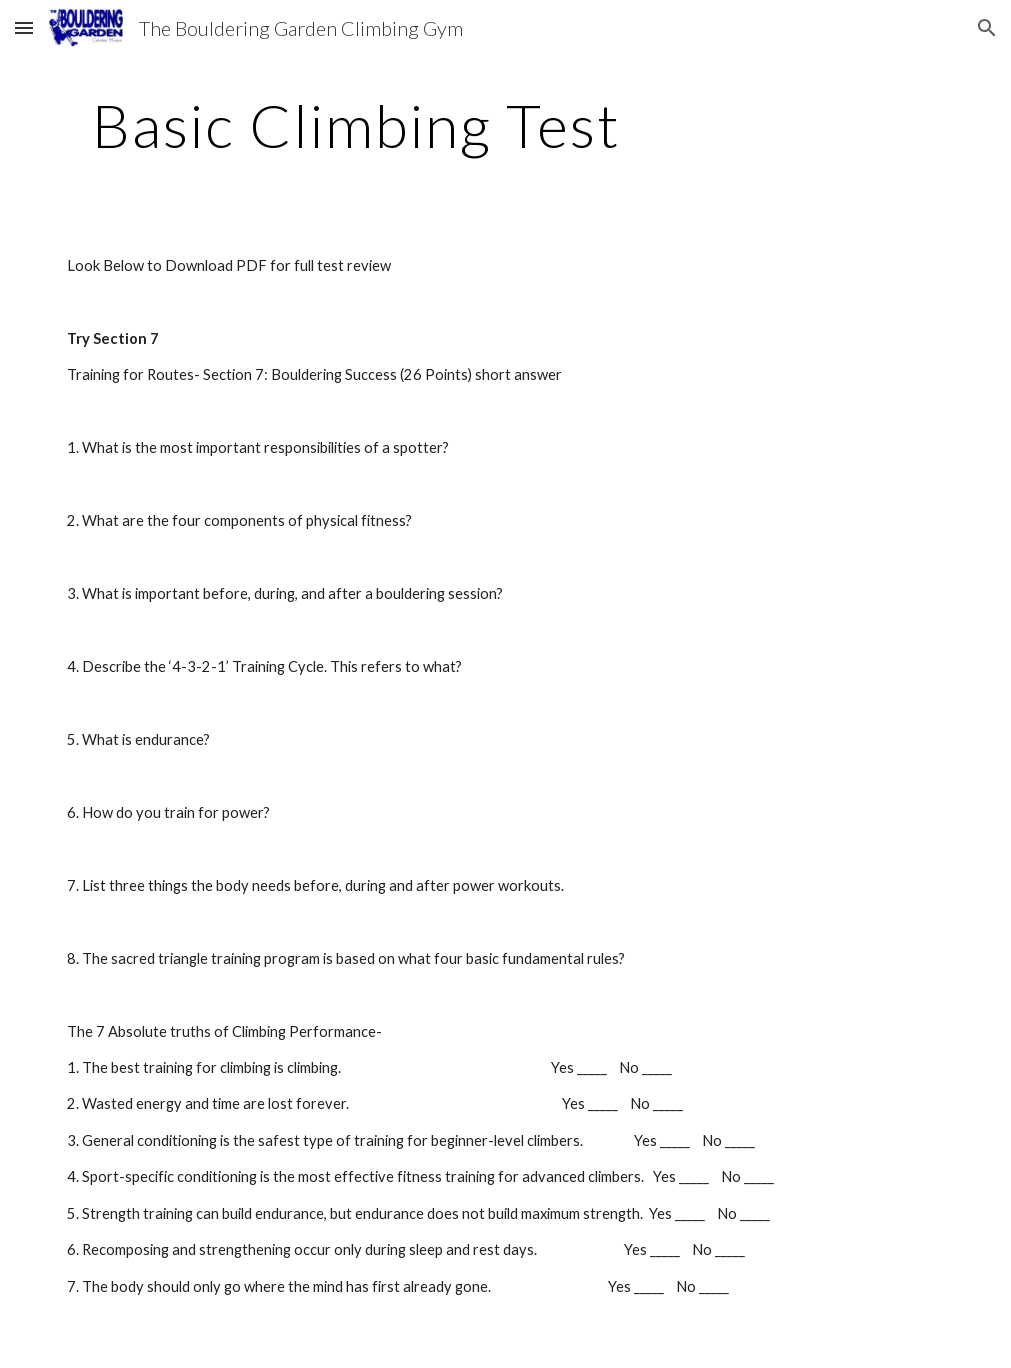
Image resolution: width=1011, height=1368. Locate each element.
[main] (356, 125)
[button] (24, 27)
